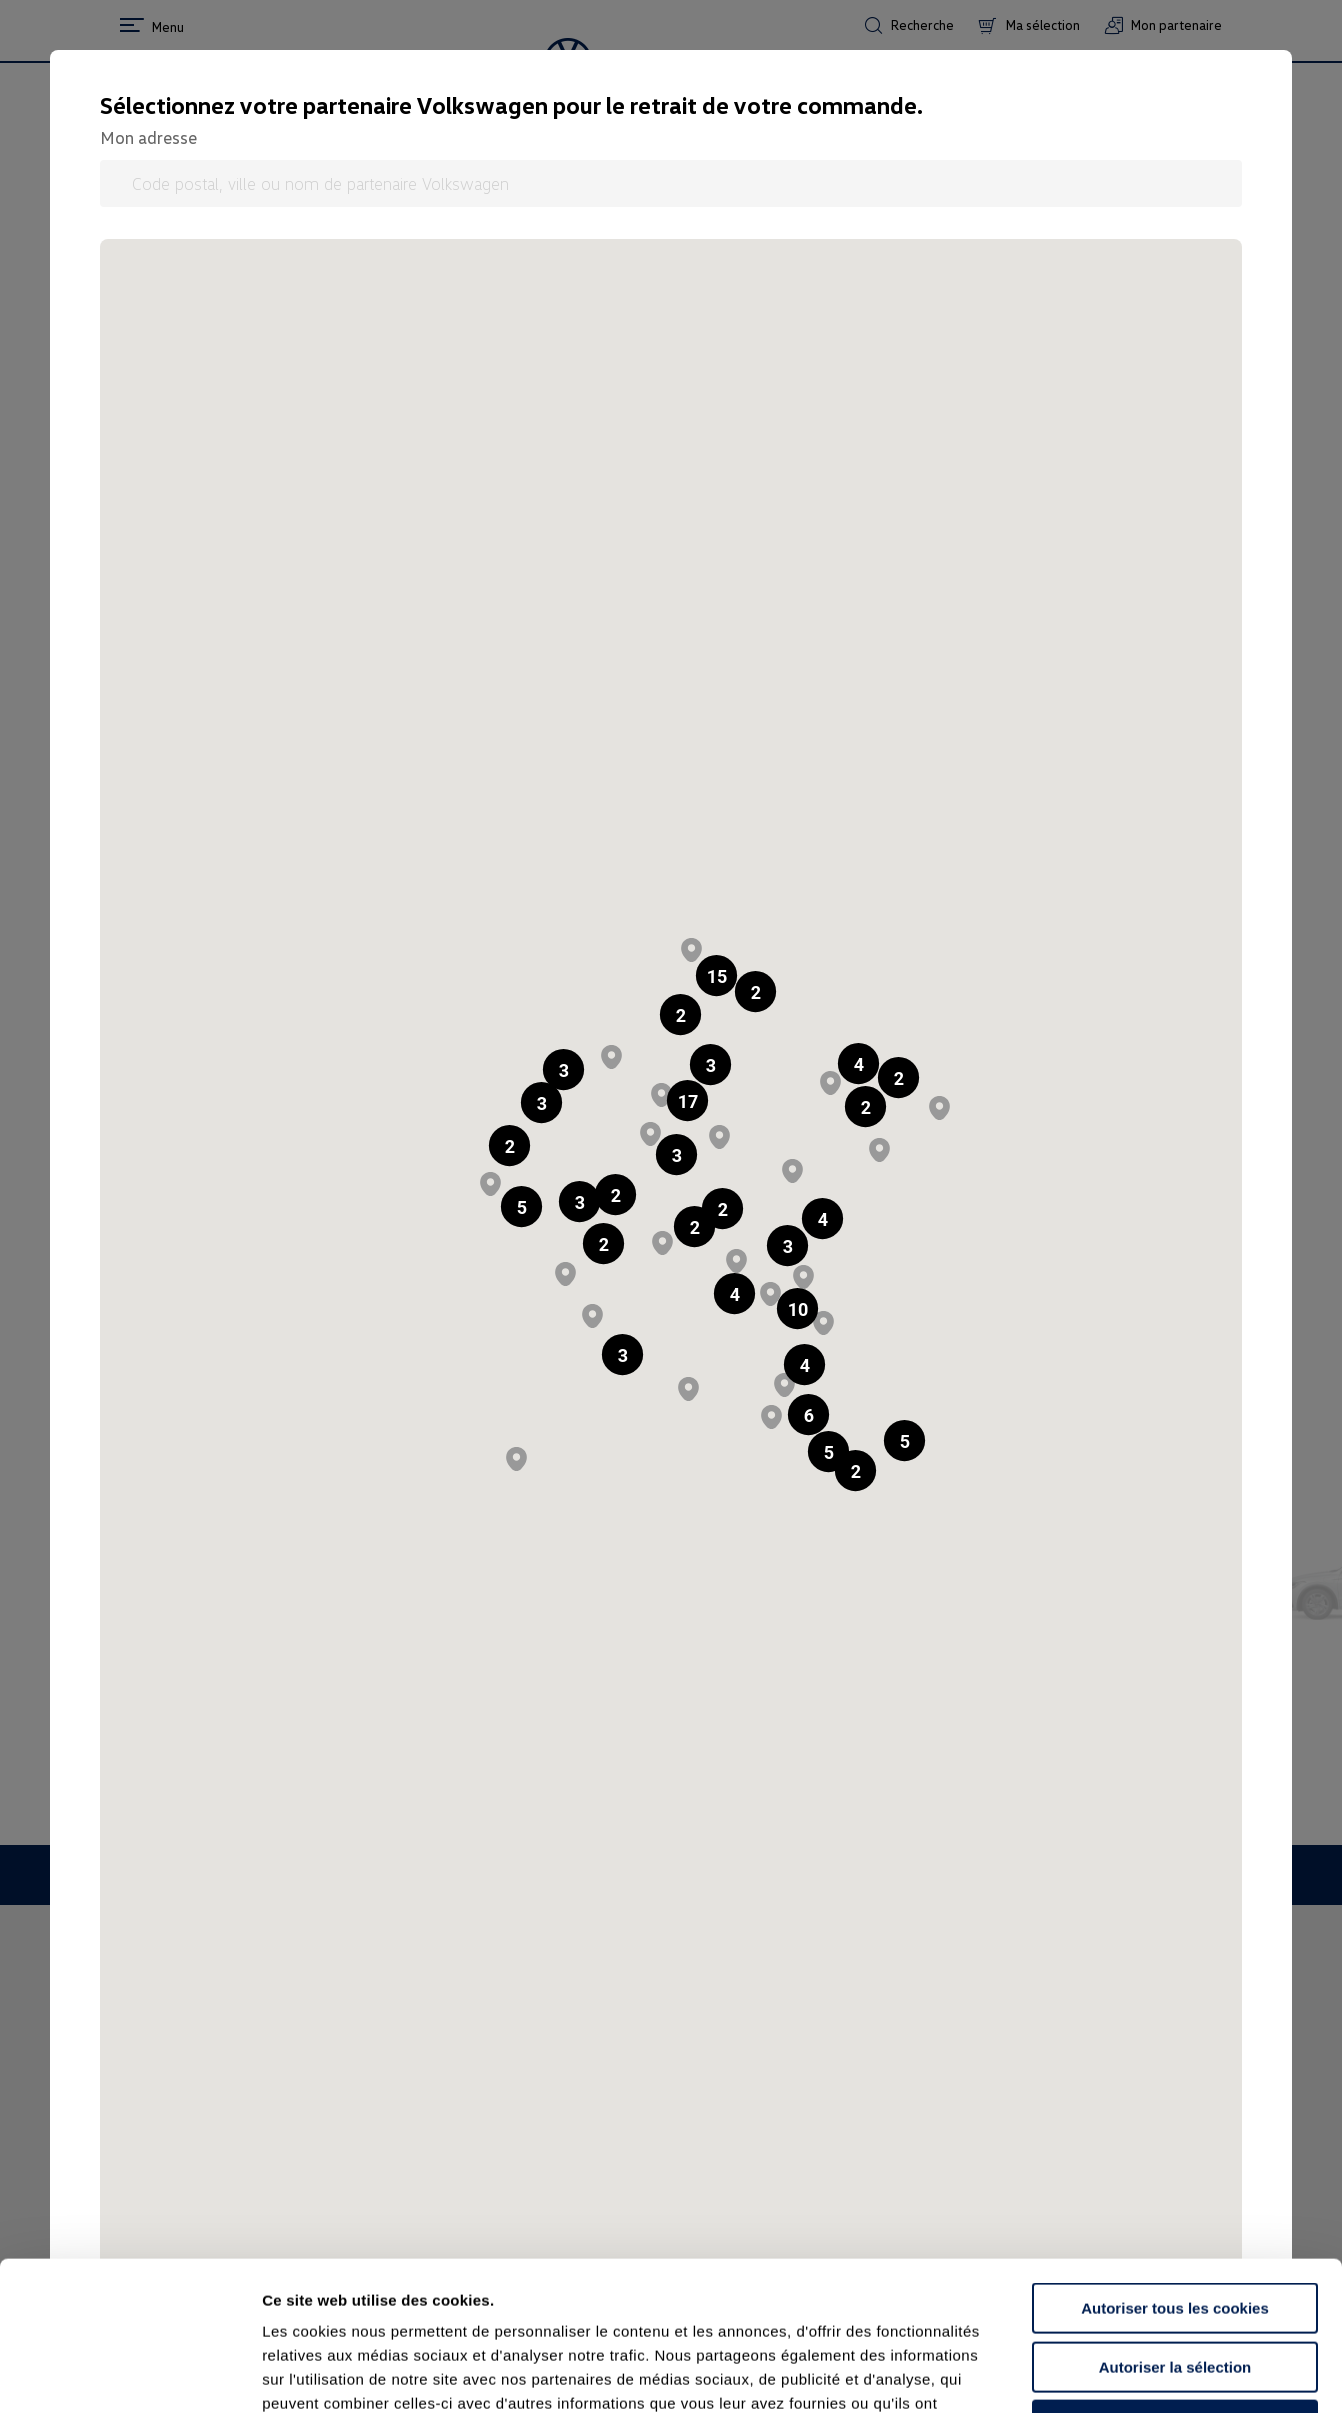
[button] (680, 1014)
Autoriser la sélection (1175, 2227)
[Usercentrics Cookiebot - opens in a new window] (129, 2374)
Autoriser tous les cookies (1175, 2168)
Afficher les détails (1101, 2373)
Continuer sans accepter (1174, 2285)
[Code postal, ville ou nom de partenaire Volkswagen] (671, 183)
